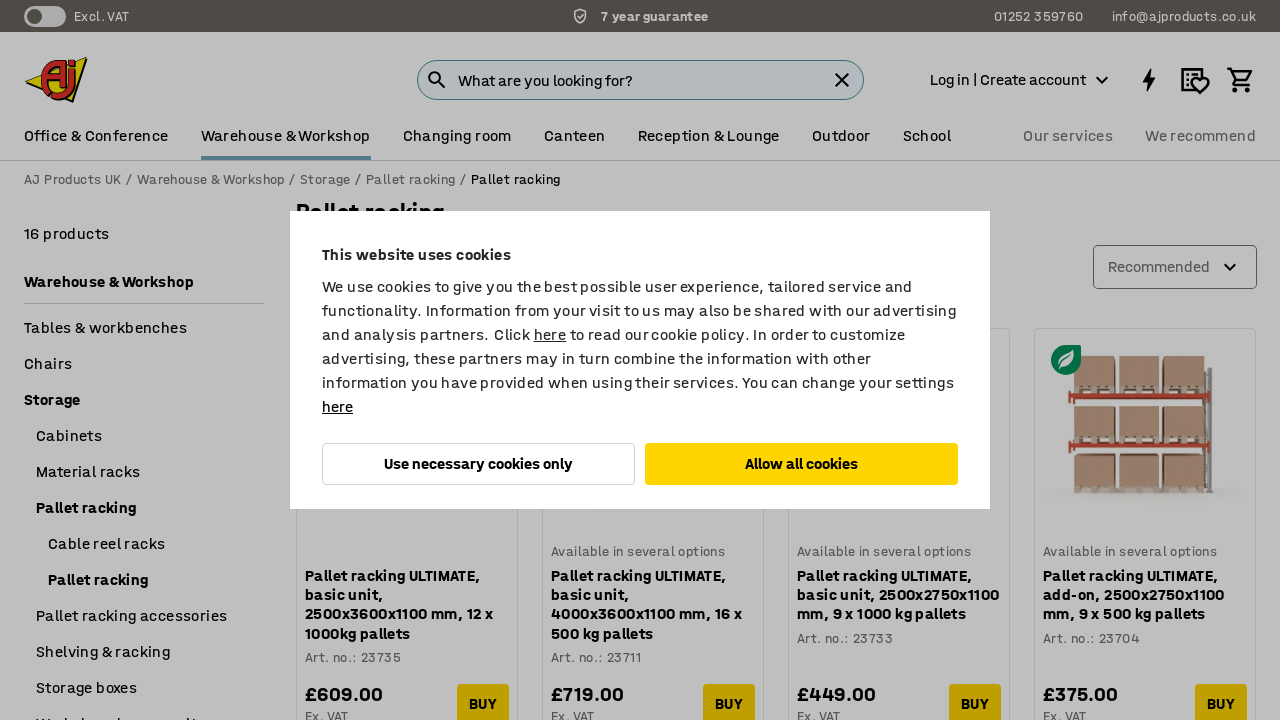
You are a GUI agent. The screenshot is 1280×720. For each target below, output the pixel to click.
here (550, 334)
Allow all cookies (801, 463)
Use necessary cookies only (478, 463)
